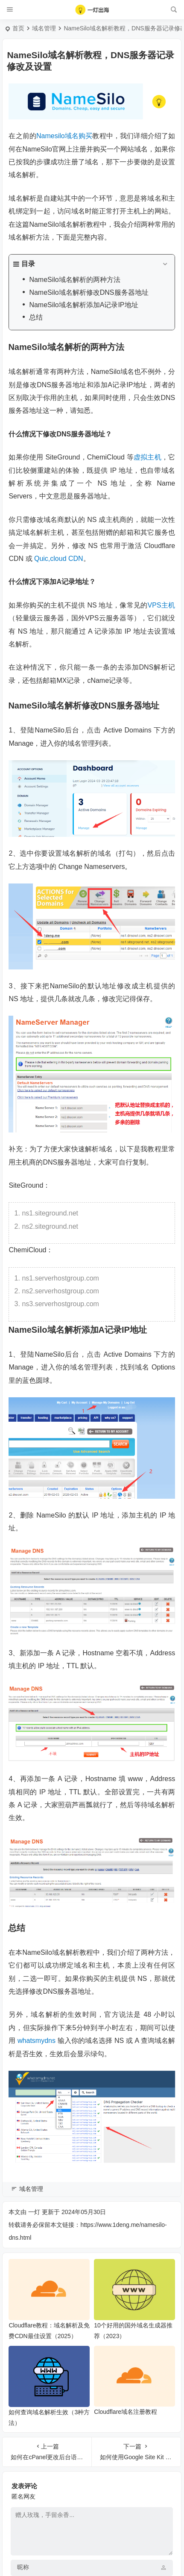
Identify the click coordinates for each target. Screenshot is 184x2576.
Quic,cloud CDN (58, 558)
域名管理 (44, 28)
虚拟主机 (147, 457)
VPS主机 (161, 605)
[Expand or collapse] (165, 264)
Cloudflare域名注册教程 (125, 2411)
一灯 (34, 2211)
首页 (18, 28)
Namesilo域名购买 (64, 135)
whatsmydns (36, 2040)
